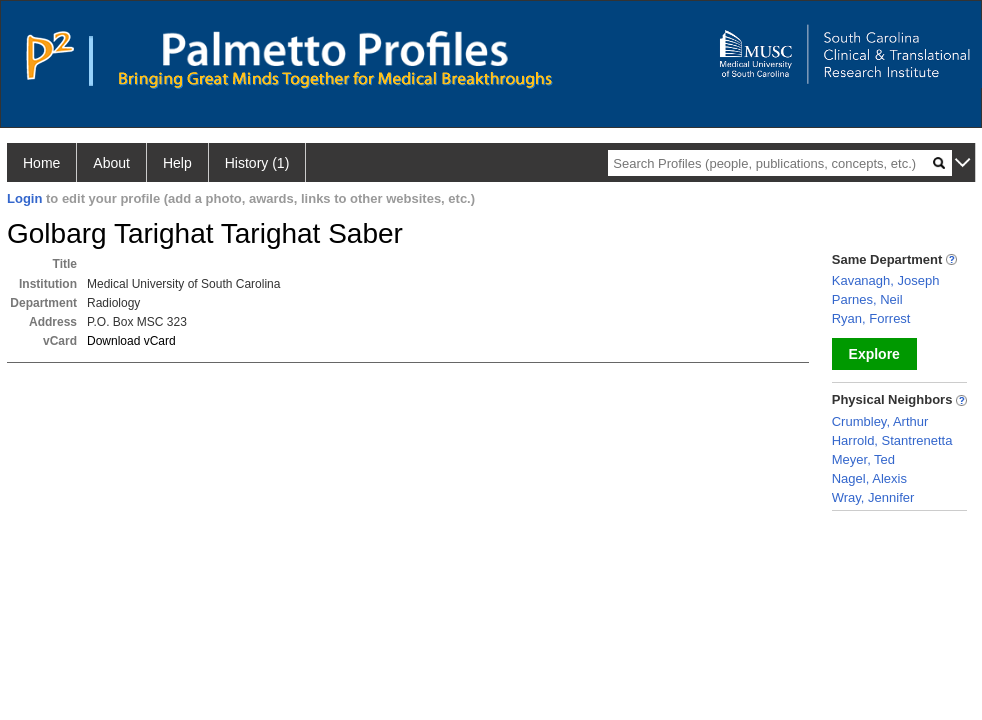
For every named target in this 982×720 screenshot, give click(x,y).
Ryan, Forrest (871, 318)
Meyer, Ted (863, 459)
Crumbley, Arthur (880, 421)
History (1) (257, 163)
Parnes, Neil (867, 299)
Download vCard (131, 341)
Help (177, 163)
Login (24, 198)
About (111, 163)
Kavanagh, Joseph (886, 280)
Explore (874, 354)
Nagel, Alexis (869, 478)
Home (41, 163)
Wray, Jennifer (873, 497)
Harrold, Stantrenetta (892, 440)
